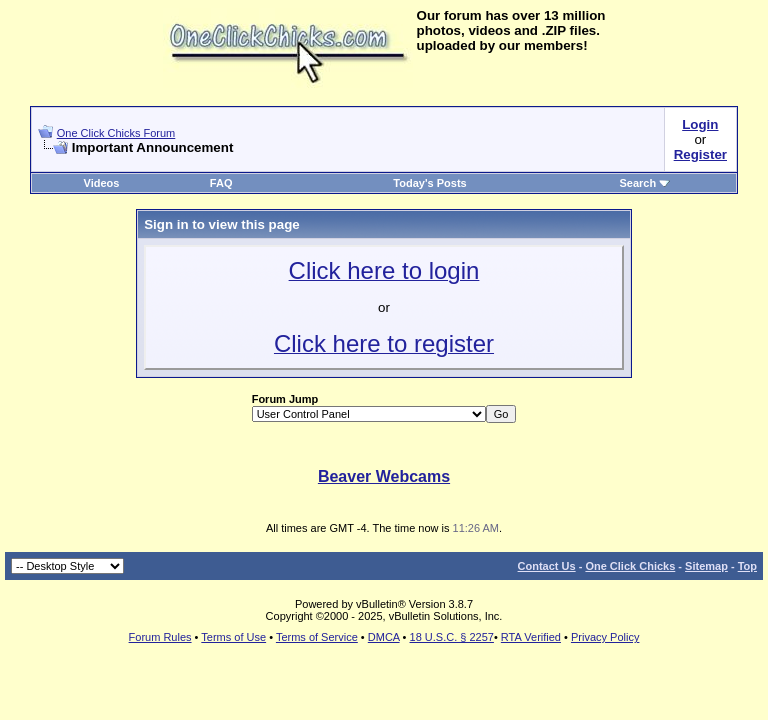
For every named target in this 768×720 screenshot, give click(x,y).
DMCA (384, 637)
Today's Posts (429, 183)
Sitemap (706, 566)
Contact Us (547, 566)
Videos (102, 183)
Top (747, 566)
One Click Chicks (630, 566)
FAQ (221, 183)
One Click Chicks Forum (116, 133)
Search (645, 183)
